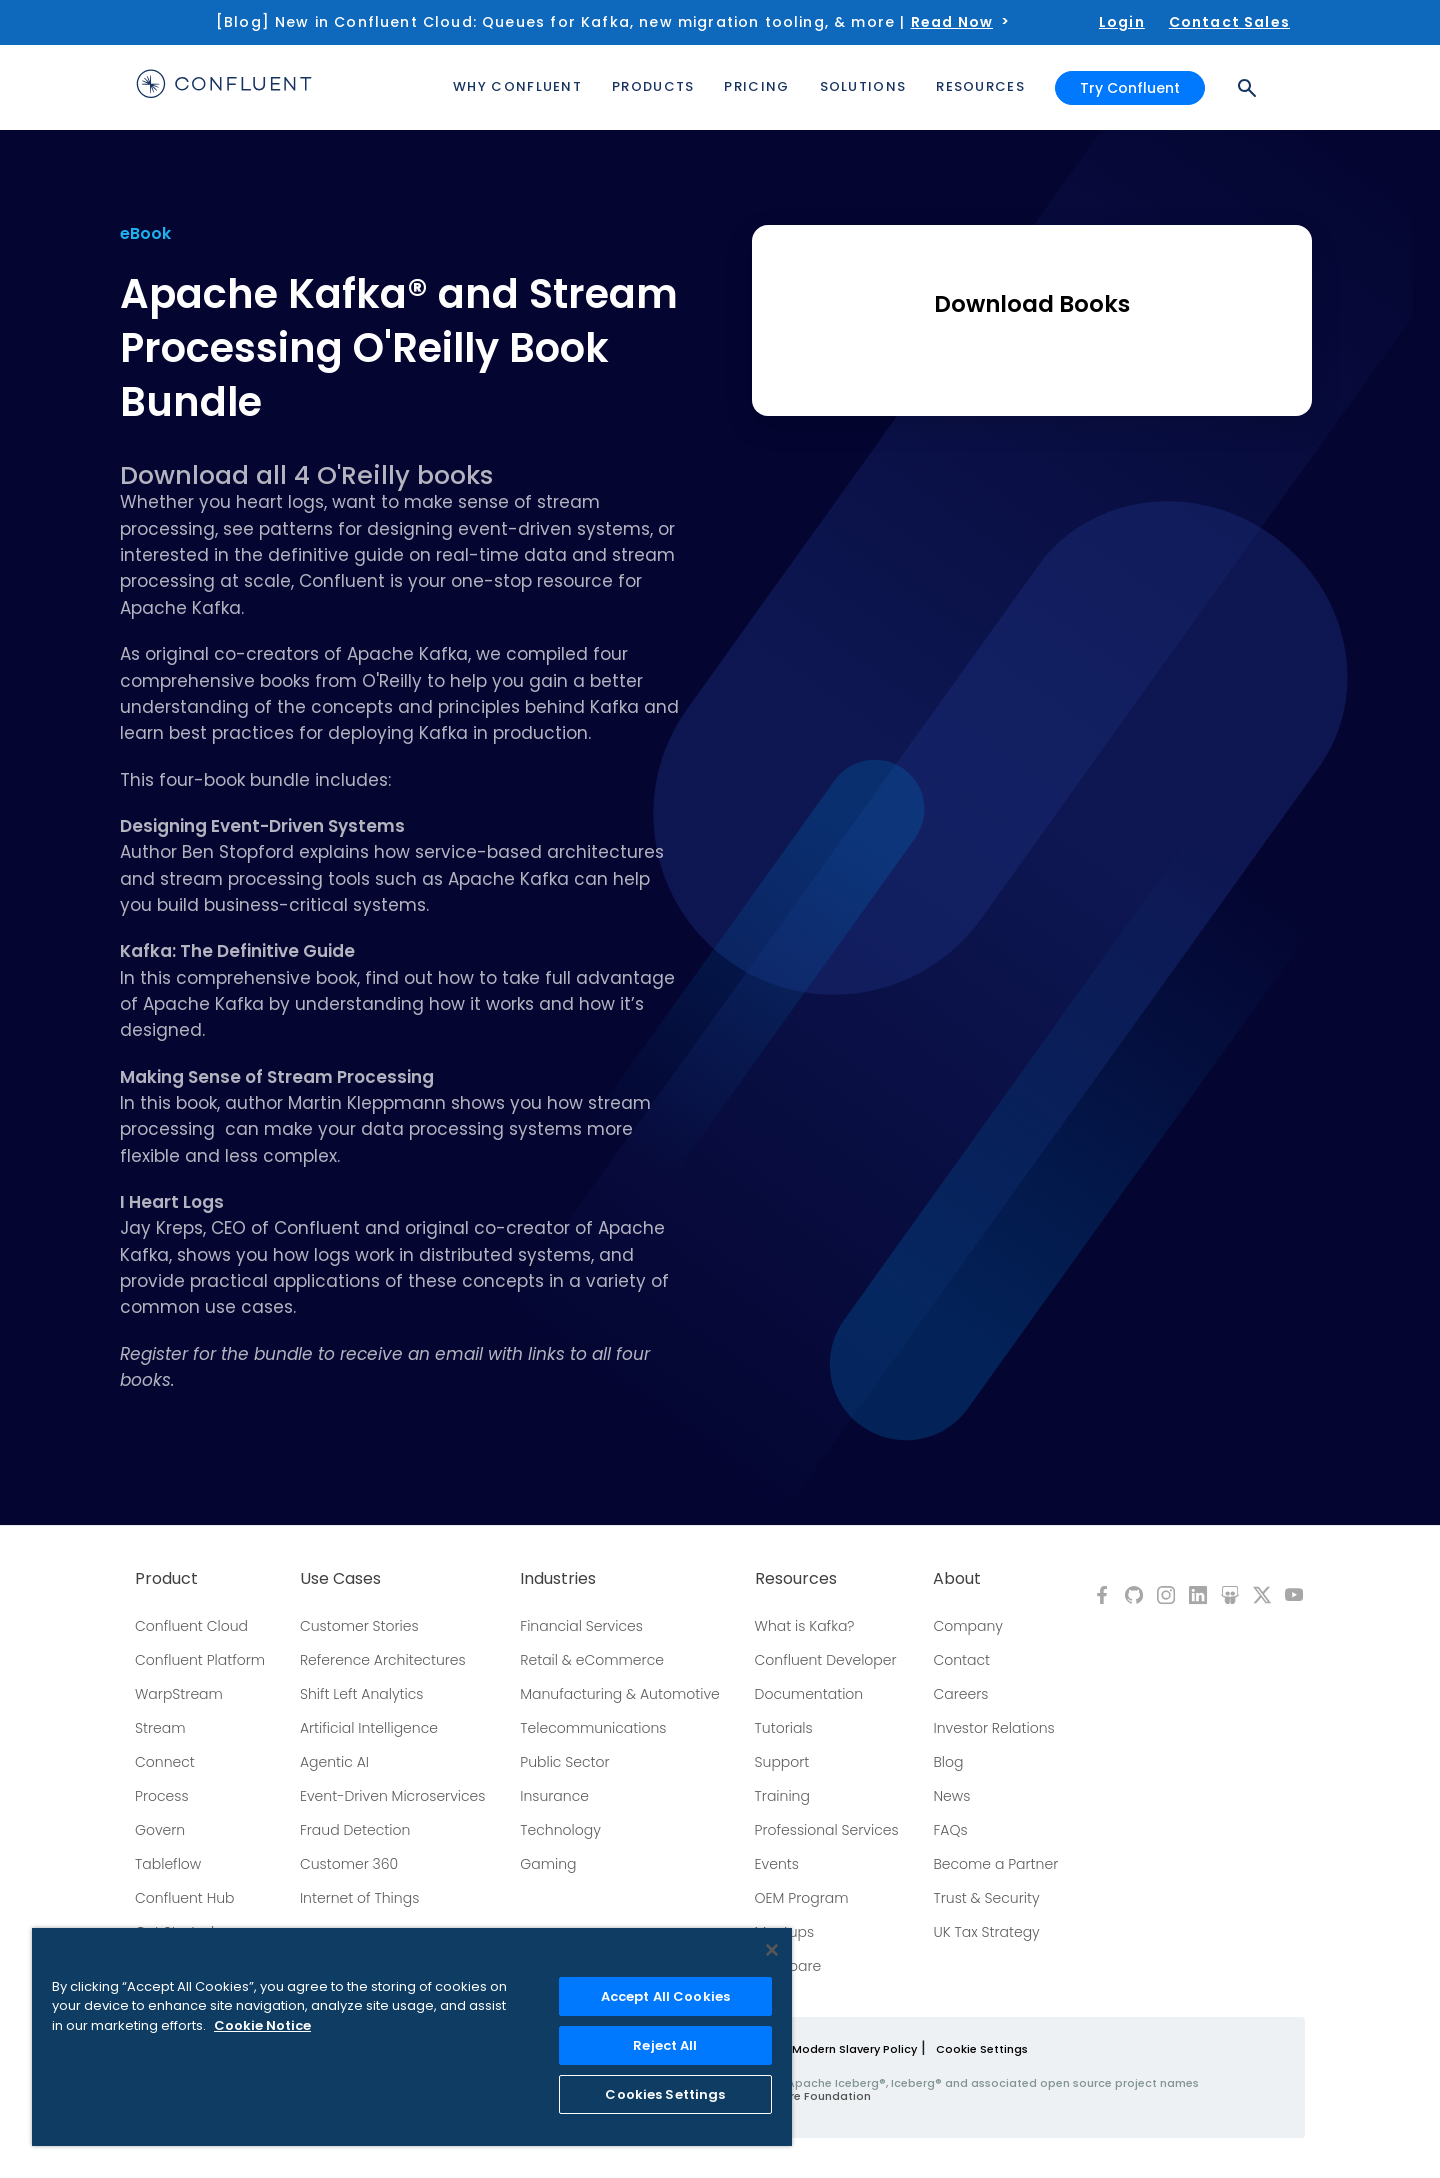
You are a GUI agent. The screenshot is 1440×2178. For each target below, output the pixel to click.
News (951, 1796)
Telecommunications (593, 1728)
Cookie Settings (982, 2049)
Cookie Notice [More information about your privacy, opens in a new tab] (262, 2025)
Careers (960, 1694)
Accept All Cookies (665, 1996)
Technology (560, 1830)
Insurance (554, 1796)
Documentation (809, 1694)
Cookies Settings (665, 2094)
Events (777, 1864)
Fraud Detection (355, 1830)
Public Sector (564, 1762)
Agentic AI (334, 1762)
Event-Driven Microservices (393, 1796)
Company (967, 1626)
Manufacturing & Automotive (620, 1694)
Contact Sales (1229, 22)
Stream (160, 1728)
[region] (412, 2037)
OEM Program (802, 1898)
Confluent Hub (184, 1898)
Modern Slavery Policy (854, 2049)
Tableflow (168, 1864)
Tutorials (784, 1728)
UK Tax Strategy (986, 1932)
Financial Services (581, 1626)
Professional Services (827, 1830)
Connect (165, 1762)
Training (782, 1796)
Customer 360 (349, 1864)
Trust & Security (986, 1898)
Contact (961, 1660)
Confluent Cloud (191, 1626)
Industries (558, 1579)
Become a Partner (995, 1864)
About (957, 1579)
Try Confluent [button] (1130, 88)
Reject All (665, 2045)
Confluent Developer (826, 1660)
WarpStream (179, 1694)
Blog (948, 1762)
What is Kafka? (805, 1626)
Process (162, 1796)
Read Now (952, 22)
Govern (160, 1830)
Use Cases (340, 1579)
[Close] (772, 1950)
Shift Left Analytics (362, 1694)
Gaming (548, 1864)
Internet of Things (359, 1898)
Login (1122, 22)
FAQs (950, 1830)
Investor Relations (993, 1728)
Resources (796, 1579)
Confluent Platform (200, 1660)
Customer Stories (359, 1626)
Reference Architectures (383, 1660)
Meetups (785, 1932)
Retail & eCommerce (592, 1660)
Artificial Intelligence (369, 1728)
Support (782, 1762)
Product (166, 1579)
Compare (788, 1966)
